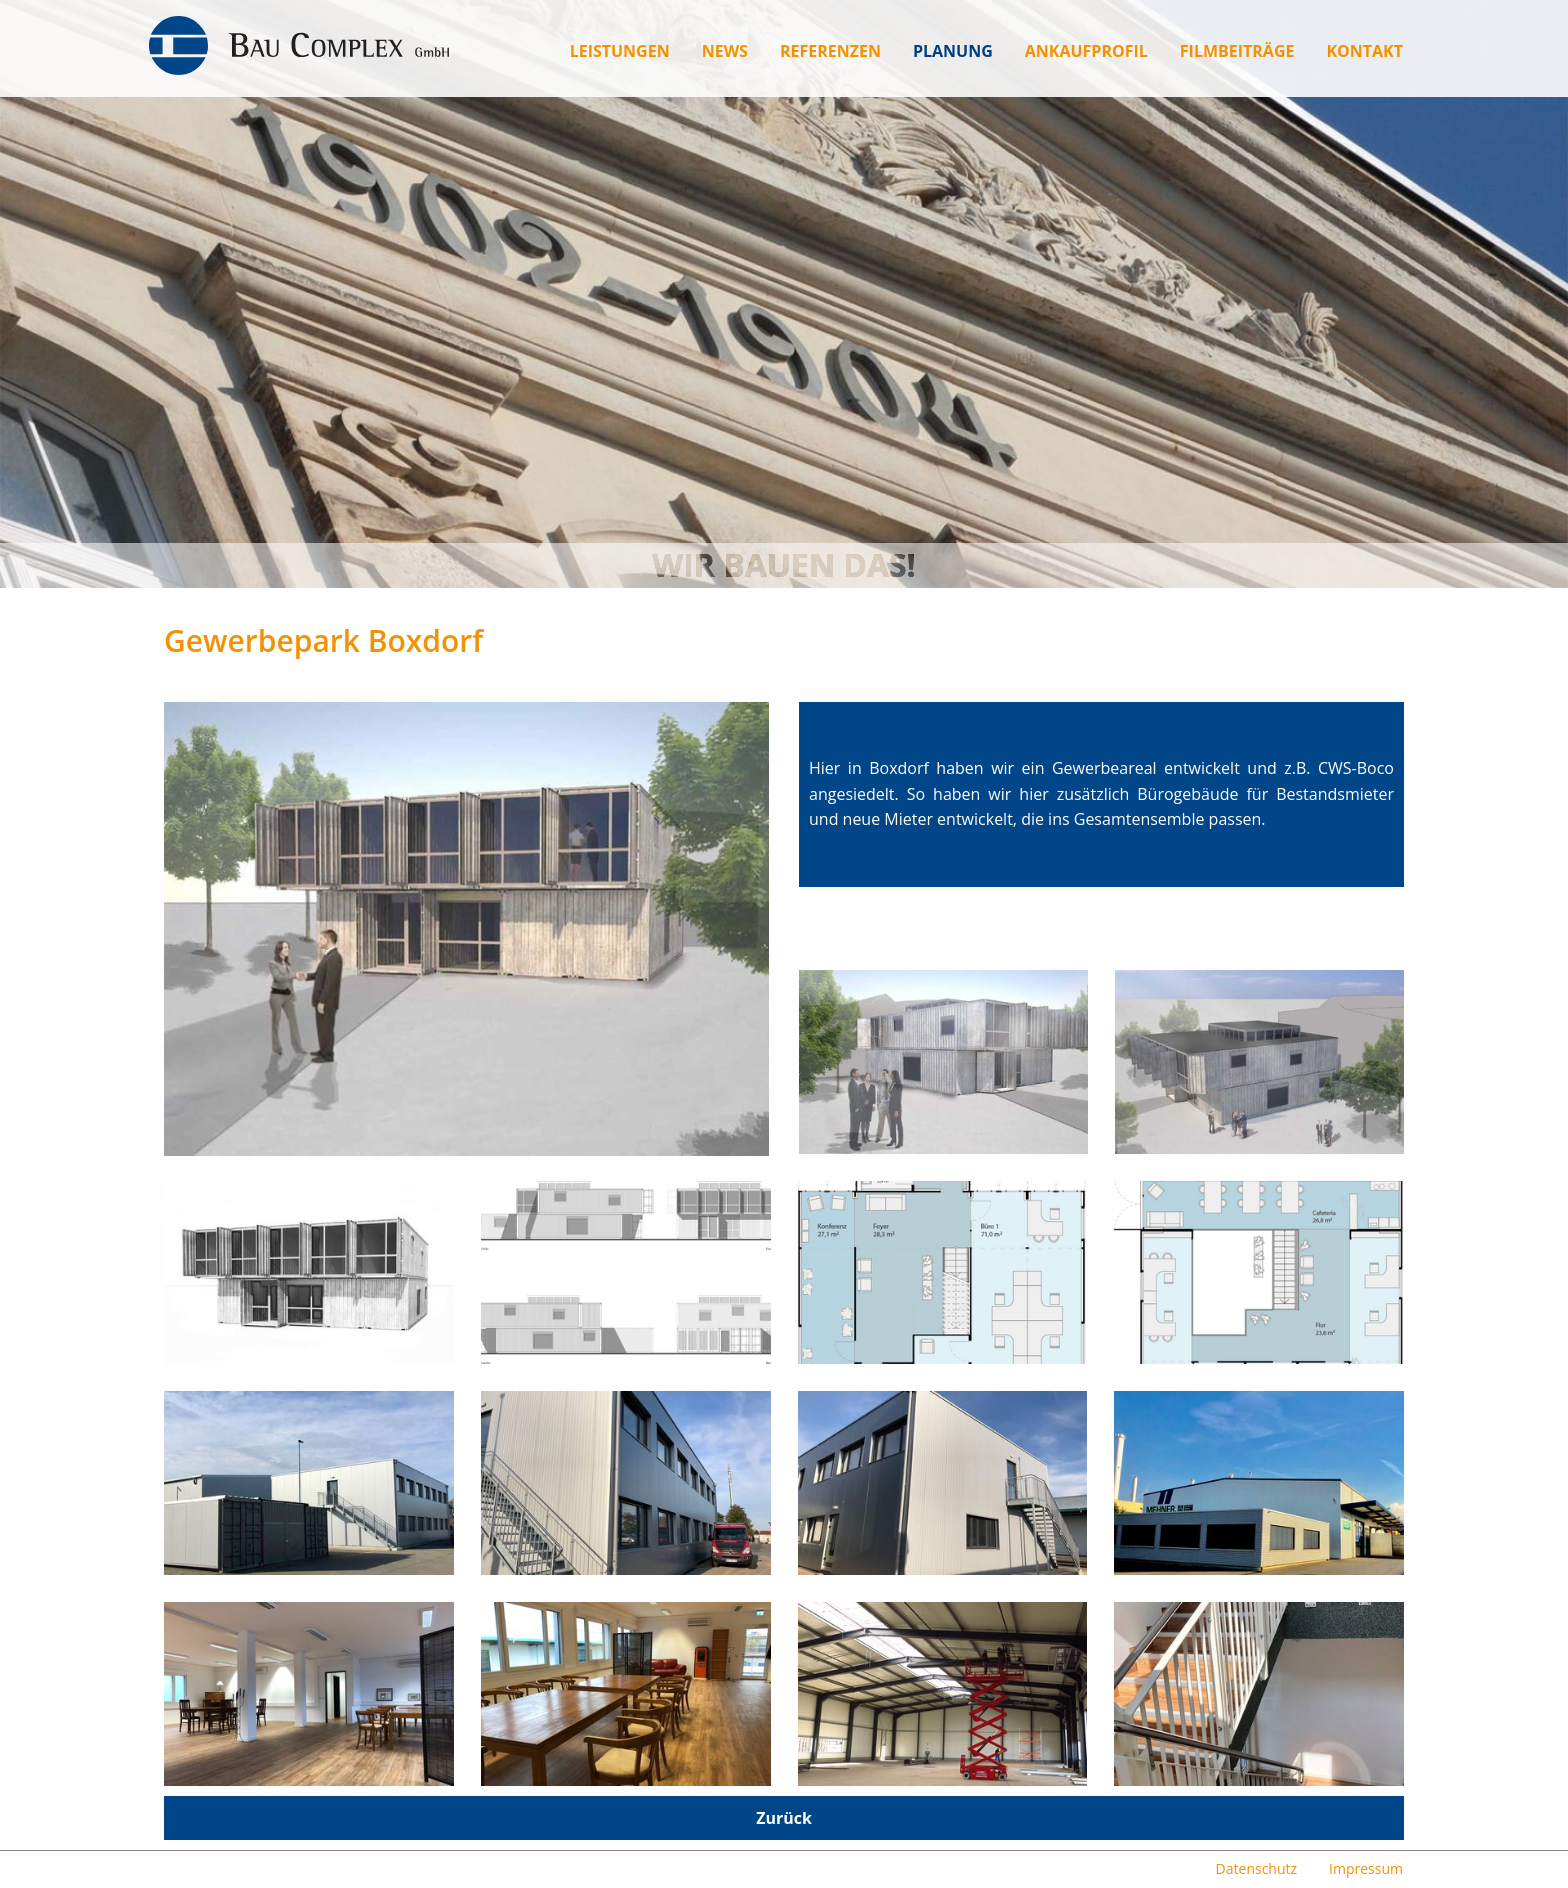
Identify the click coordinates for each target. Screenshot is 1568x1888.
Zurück (784, 1818)
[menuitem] (620, 51)
